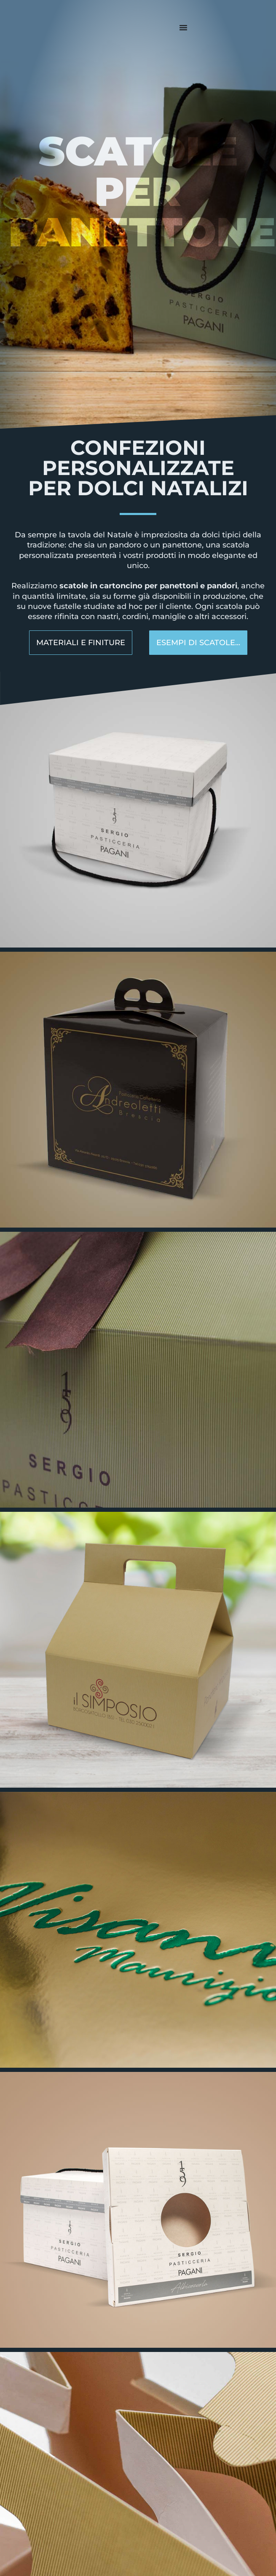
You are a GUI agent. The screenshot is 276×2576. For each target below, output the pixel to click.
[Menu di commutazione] (183, 27)
